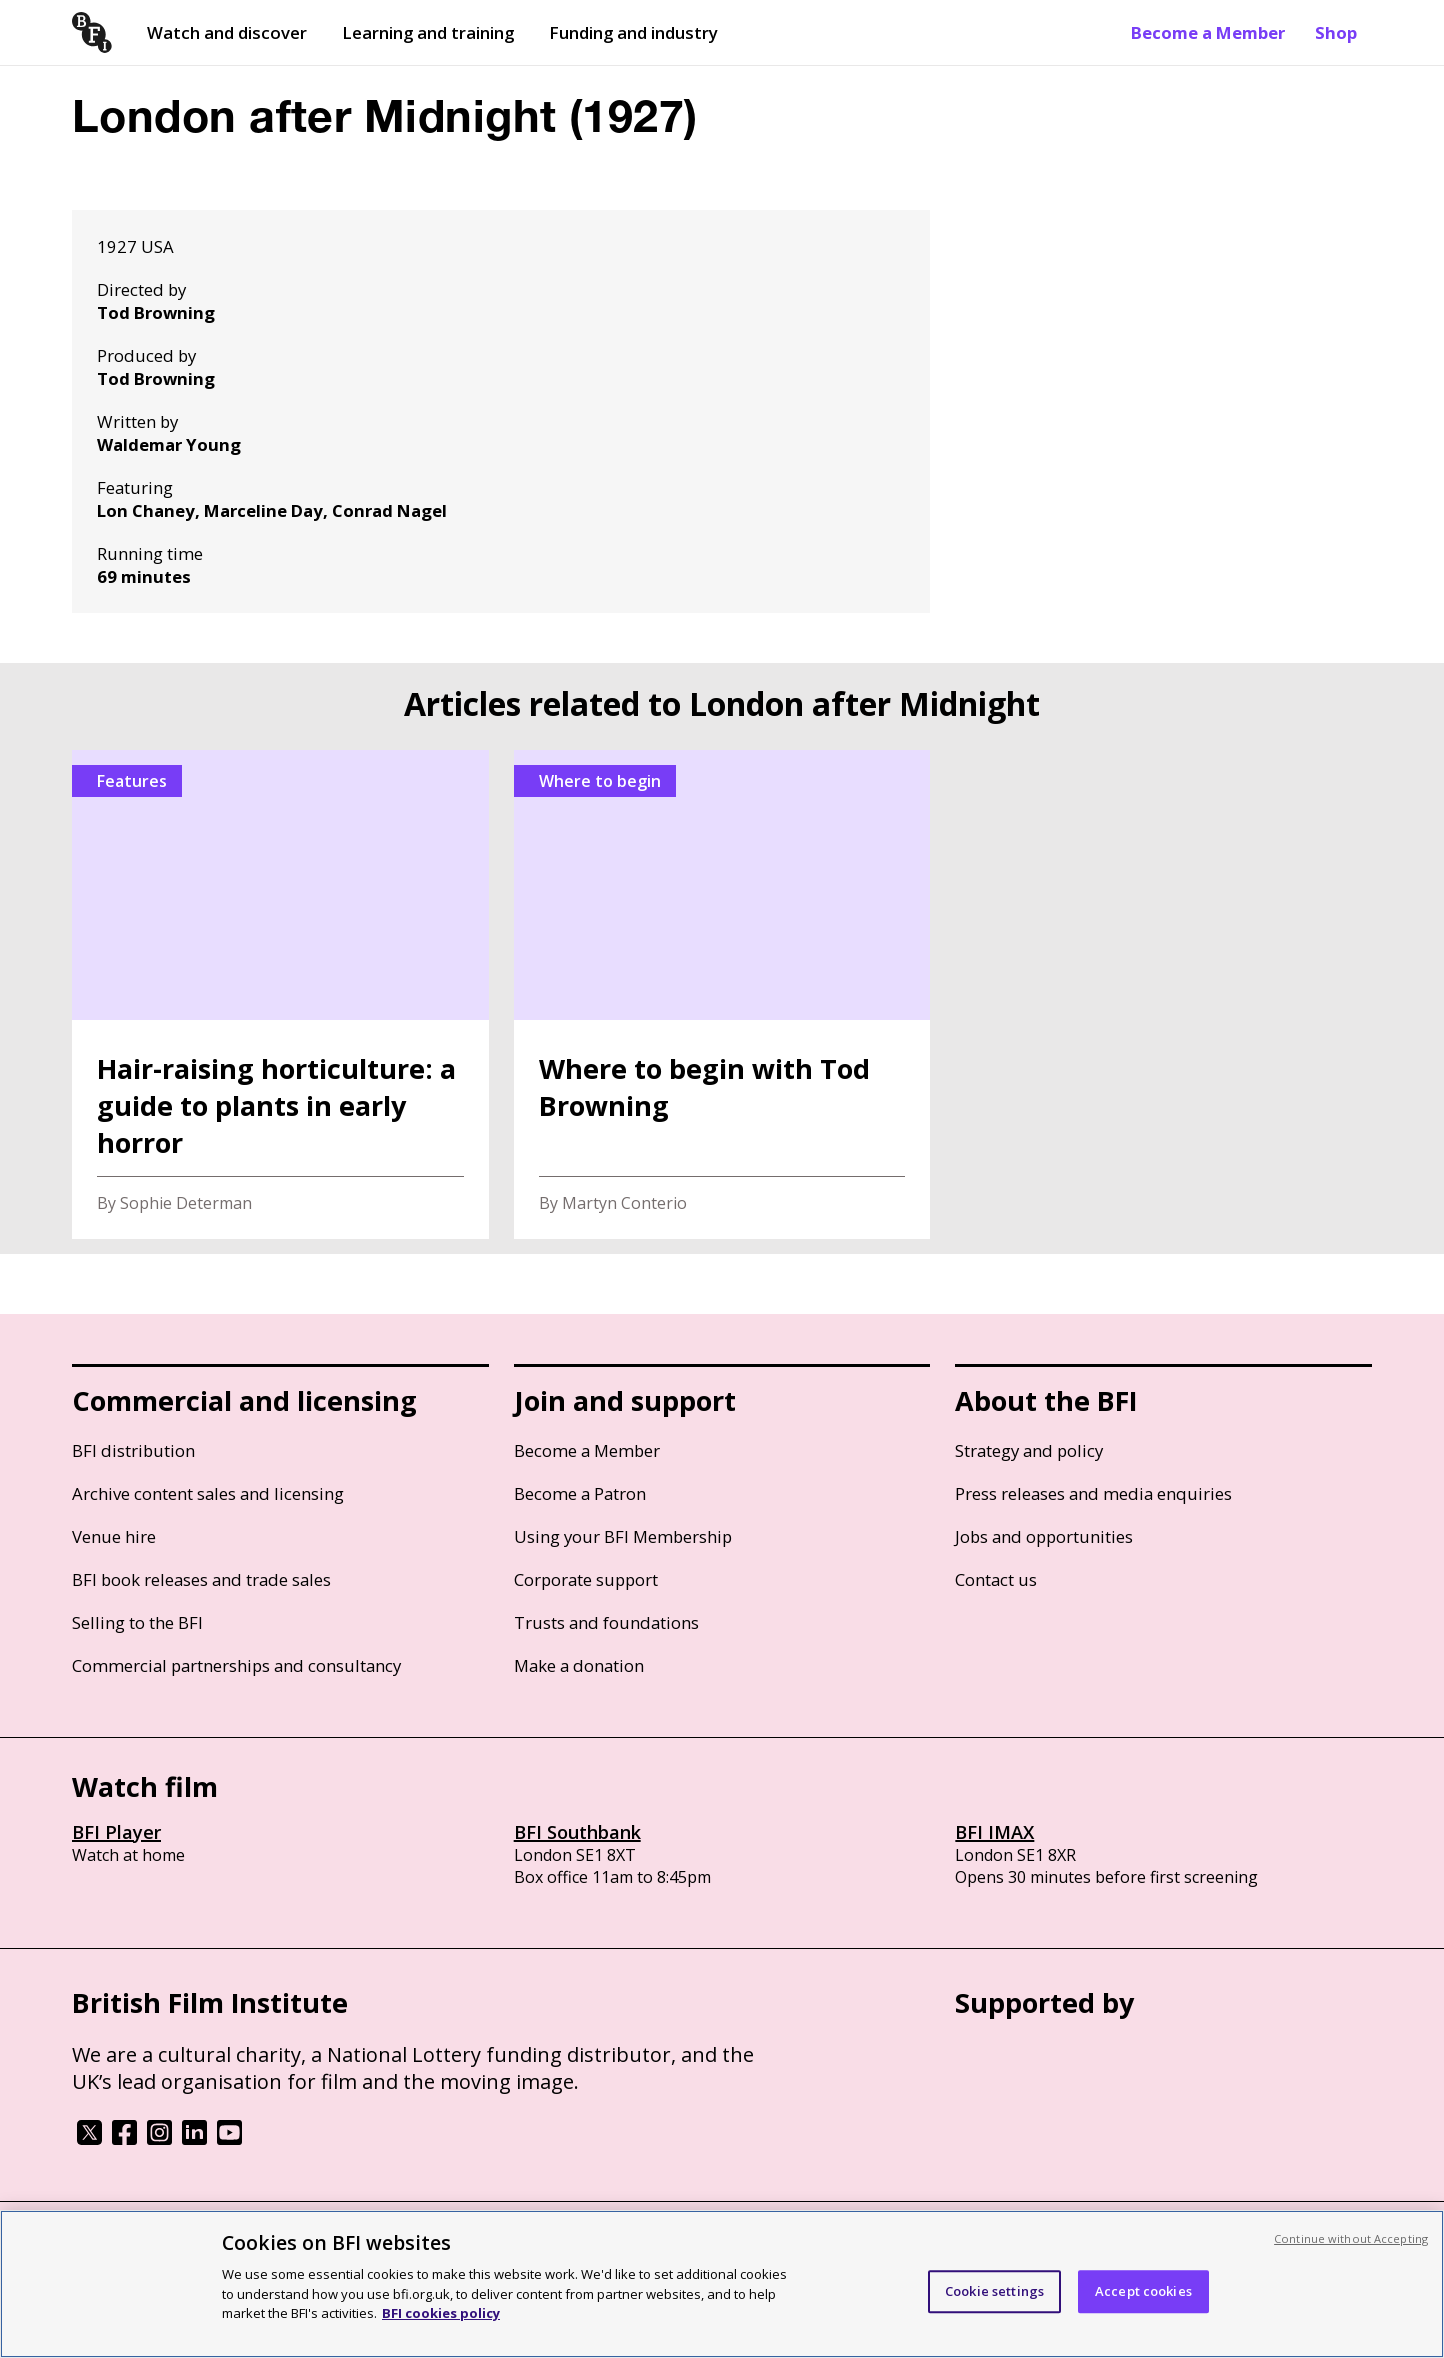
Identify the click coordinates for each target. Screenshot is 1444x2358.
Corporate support (586, 1579)
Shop (1336, 32)
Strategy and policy (1029, 1450)
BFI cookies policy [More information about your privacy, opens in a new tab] (441, 2313)
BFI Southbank (577, 1832)
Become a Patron (580, 1493)
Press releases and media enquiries (1093, 1493)
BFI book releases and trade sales (201, 1579)
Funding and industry (633, 32)
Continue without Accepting (1351, 2238)
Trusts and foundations (606, 1622)
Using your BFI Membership (623, 1536)
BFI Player (116, 1832)
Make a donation (579, 1665)
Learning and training (428, 32)
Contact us (996, 1579)
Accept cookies (1143, 2291)
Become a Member (1208, 32)
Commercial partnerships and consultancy (236, 1665)
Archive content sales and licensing (208, 1493)
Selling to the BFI (137, 1622)
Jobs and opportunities (1044, 1536)
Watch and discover (227, 32)
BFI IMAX (994, 1832)
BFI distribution (133, 1450)
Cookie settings (994, 2291)
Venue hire (114, 1536)
